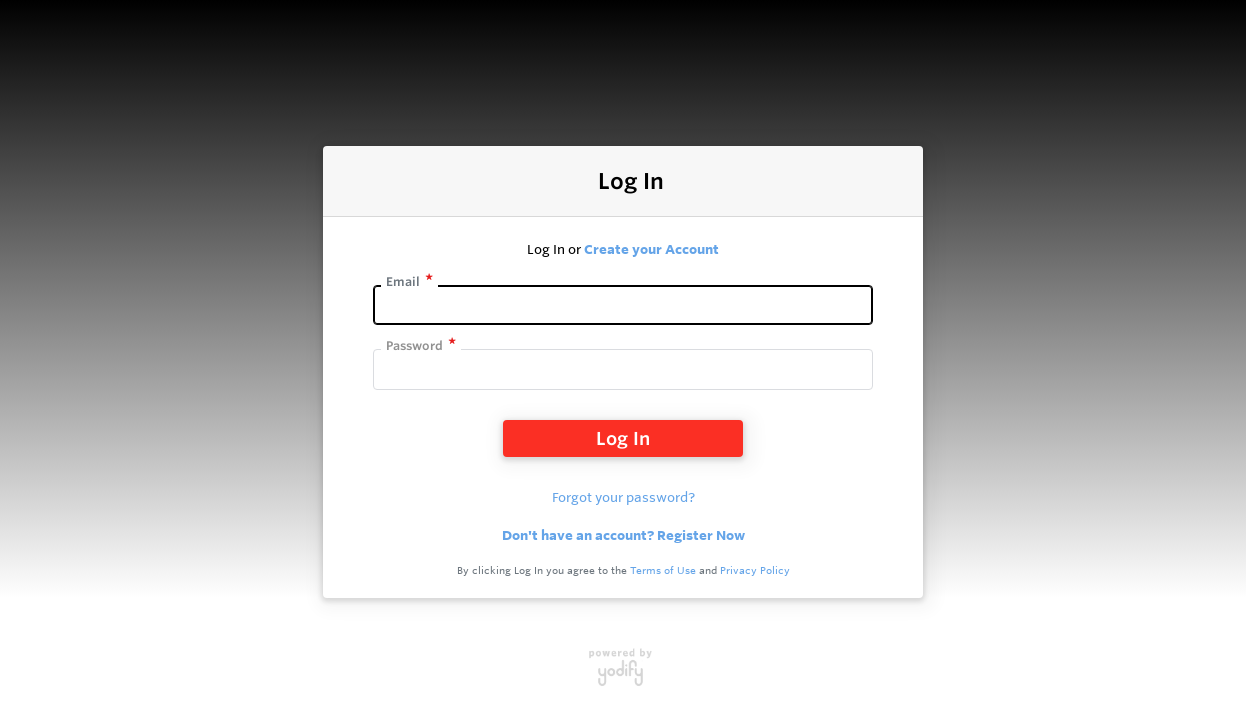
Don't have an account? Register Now (623, 535)
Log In (623, 438)
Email (403, 281)
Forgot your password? (623, 497)
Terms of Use (663, 570)
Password (414, 345)
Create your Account (651, 249)
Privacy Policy (755, 570)
